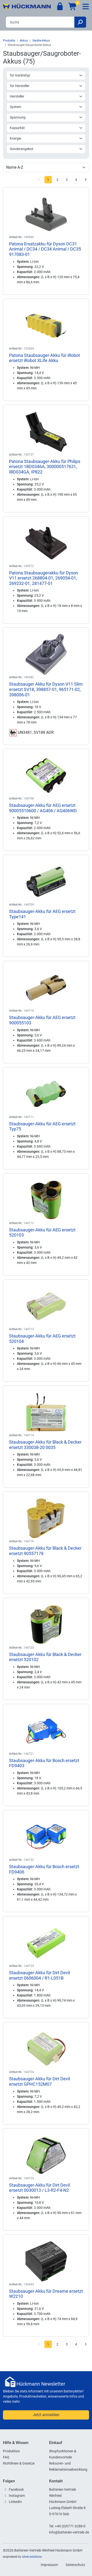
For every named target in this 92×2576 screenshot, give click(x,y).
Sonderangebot (46, 149)
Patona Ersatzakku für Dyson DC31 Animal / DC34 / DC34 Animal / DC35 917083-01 (45, 249)
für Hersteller (46, 86)
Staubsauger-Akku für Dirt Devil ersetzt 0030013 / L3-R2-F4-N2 (39, 2187)
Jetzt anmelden (46, 2414)
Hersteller (46, 96)
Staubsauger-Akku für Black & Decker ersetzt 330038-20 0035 (45, 1444)
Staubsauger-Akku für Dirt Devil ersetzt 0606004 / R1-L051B (39, 1975)
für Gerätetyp (46, 75)
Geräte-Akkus (41, 40)
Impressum (49, 2565)
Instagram (17, 2496)
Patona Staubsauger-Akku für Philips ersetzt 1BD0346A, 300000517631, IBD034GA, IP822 (44, 466)
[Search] (40, 22)
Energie (46, 138)
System (46, 107)
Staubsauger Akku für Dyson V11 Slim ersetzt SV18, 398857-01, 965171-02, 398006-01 (46, 689)
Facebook (16, 2489)
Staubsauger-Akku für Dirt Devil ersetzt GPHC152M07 (39, 2081)
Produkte (9, 40)
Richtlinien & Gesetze (19, 2463)
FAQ (6, 2457)
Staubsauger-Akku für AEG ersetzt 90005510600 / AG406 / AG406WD (43, 808)
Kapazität (46, 128)
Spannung (46, 117)
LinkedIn (15, 2502)
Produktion (11, 2451)
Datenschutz (75, 2565)
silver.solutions (32, 2556)
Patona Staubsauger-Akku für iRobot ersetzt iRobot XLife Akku (44, 358)
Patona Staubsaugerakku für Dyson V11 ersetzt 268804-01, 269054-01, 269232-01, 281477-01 (43, 578)
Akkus (24, 40)
